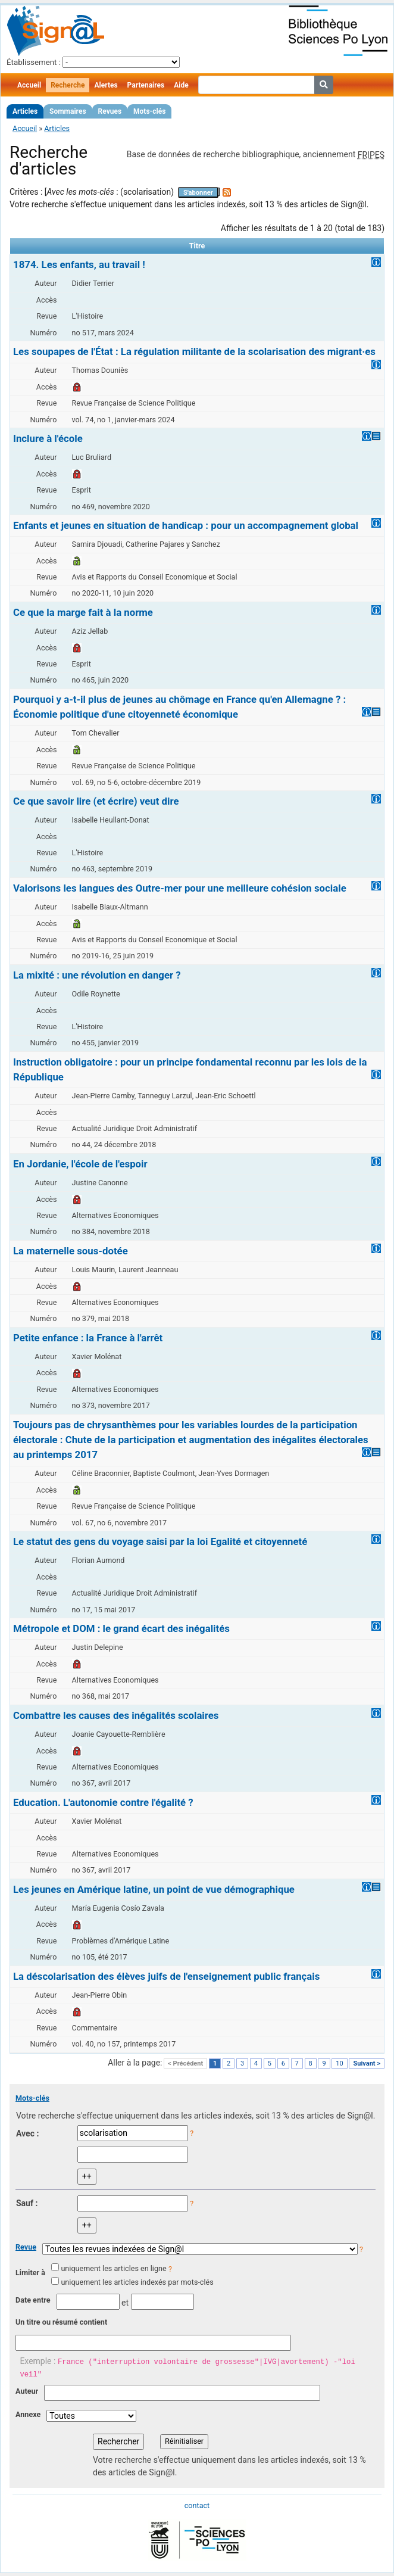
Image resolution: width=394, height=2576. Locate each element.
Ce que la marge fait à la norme (83, 612)
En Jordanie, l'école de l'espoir (80, 1164)
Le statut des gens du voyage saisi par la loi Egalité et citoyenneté (160, 1541)
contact (197, 2505)
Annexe (27, 2414)
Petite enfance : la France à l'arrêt (87, 1338)
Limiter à (30, 2272)
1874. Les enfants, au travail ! (79, 264)
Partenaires (146, 85)
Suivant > (366, 2063)
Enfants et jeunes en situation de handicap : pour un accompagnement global (185, 525)
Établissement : (34, 62)
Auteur (26, 2391)
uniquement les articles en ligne (113, 2268)
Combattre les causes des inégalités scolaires (115, 1715)
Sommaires (67, 111)
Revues (110, 111)
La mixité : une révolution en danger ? (97, 975)
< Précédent (185, 2063)
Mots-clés (149, 111)
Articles (24, 111)
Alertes (105, 85)
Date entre (33, 2299)
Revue (25, 2246)
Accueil (29, 85)
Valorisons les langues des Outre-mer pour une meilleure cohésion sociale (179, 888)
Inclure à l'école (48, 438)
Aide (181, 85)
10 (339, 2063)
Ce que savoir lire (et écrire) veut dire (96, 801)
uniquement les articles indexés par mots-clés (137, 2282)
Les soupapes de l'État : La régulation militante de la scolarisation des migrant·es (194, 351)
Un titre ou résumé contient (61, 2322)
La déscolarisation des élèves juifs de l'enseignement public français (166, 1976)
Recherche (68, 85)
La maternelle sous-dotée (70, 1251)
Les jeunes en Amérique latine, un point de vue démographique (154, 1889)
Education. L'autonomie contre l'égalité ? (103, 1802)
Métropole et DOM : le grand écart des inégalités (121, 1628)
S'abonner (198, 193)
